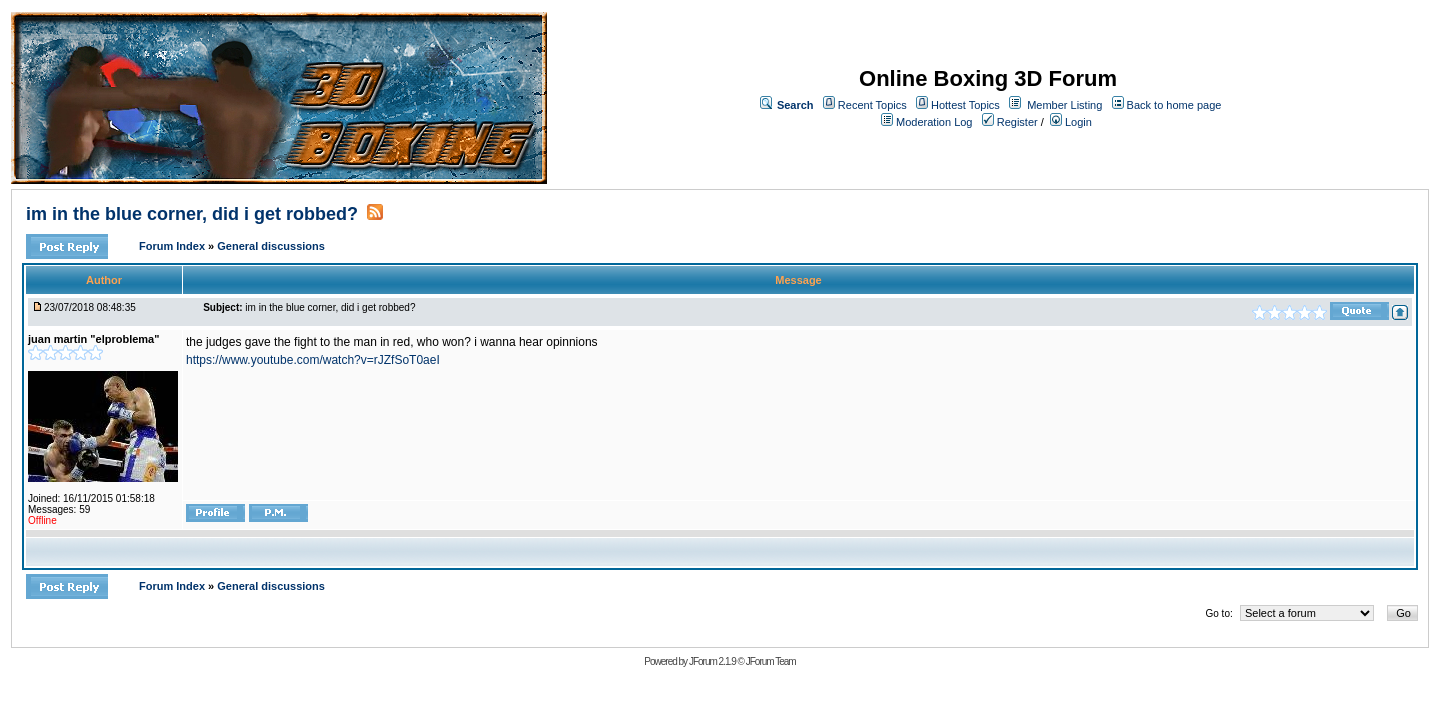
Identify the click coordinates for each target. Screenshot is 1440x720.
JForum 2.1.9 (712, 661)
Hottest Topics (965, 105)
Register (1010, 122)
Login (1071, 122)
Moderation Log (934, 122)
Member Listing (1064, 105)
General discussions (271, 246)
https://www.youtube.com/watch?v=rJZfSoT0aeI (313, 360)
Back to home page (1174, 105)
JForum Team (771, 661)
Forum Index (173, 246)
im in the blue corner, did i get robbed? (192, 214)
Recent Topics (872, 105)
